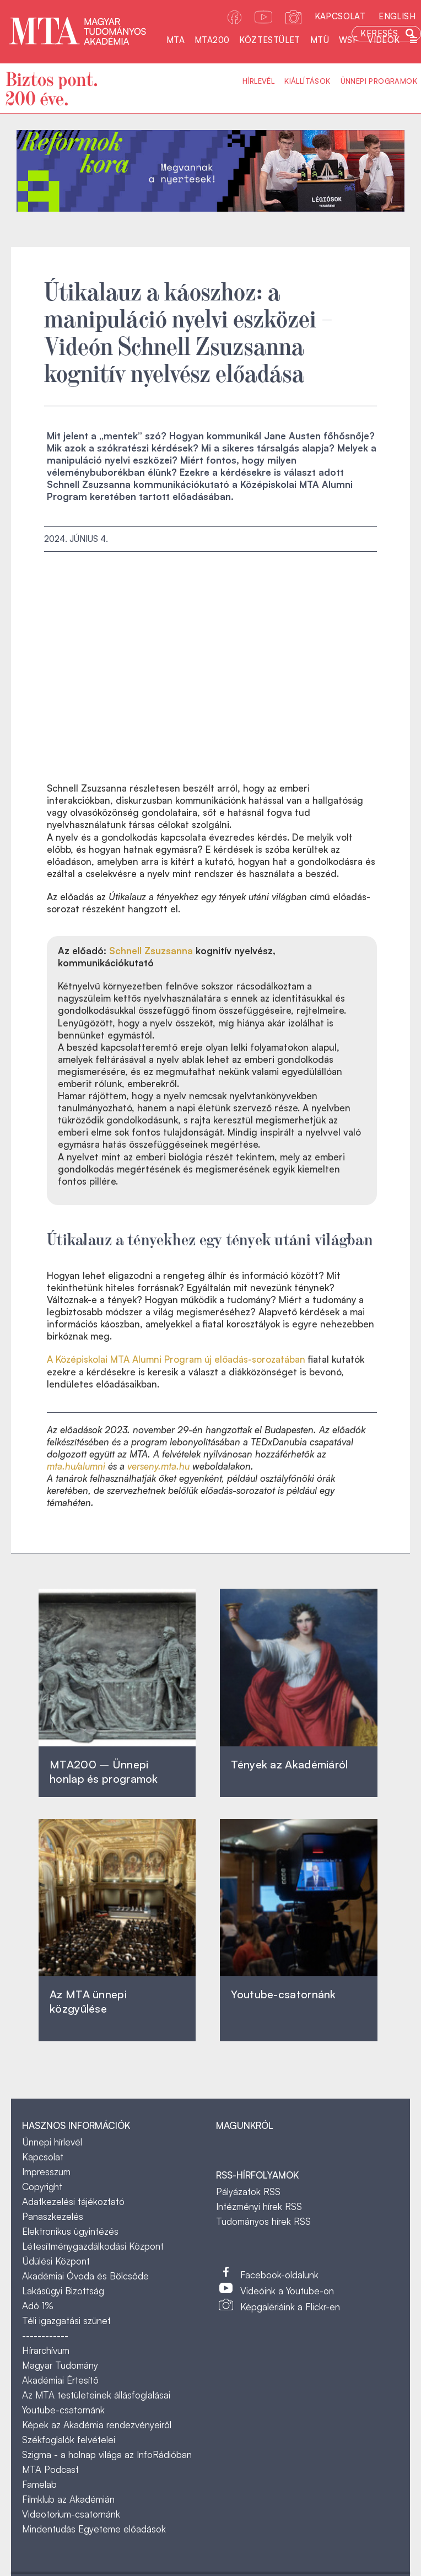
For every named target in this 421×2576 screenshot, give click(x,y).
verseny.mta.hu (158, 1466)
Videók (384, 40)
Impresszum (46, 2171)
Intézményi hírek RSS (259, 2206)
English (397, 16)
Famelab (39, 2484)
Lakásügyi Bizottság (63, 2291)
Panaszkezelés (52, 2216)
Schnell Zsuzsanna (151, 950)
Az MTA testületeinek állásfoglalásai (96, 2395)
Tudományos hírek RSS (263, 2221)
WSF (348, 40)
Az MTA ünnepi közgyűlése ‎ (88, 2001)
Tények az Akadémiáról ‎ (289, 1764)
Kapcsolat (340, 16)
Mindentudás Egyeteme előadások (94, 2529)
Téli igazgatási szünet (66, 2320)
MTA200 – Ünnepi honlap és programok (104, 1771)
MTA (175, 40)
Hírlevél (258, 81)
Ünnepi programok (379, 81)
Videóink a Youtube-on (287, 2291)
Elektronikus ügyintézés (70, 2231)
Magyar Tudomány (60, 2365)
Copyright (42, 2186)
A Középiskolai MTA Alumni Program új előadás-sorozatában (176, 1359)
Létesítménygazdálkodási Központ (93, 2246)
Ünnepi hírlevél (52, 2142)
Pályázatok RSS (248, 2191)
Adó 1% (37, 2305)
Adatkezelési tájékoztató (73, 2201)
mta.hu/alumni (76, 1466)
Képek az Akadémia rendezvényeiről (96, 2424)
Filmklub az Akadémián (68, 2499)
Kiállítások (307, 81)
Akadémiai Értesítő (60, 2380)
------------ (45, 2335)
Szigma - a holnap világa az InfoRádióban (107, 2454)
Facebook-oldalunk (279, 2275)
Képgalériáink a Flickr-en (290, 2307)
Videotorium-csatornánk (71, 2514)
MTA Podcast (50, 2469)
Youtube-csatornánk (63, 2410)
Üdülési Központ (56, 2261)
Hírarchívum (45, 2350)
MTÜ (319, 40)
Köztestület (269, 40)
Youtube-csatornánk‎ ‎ (283, 1994)
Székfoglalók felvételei (68, 2439)
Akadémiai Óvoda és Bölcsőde (85, 2276)
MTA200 (212, 40)
